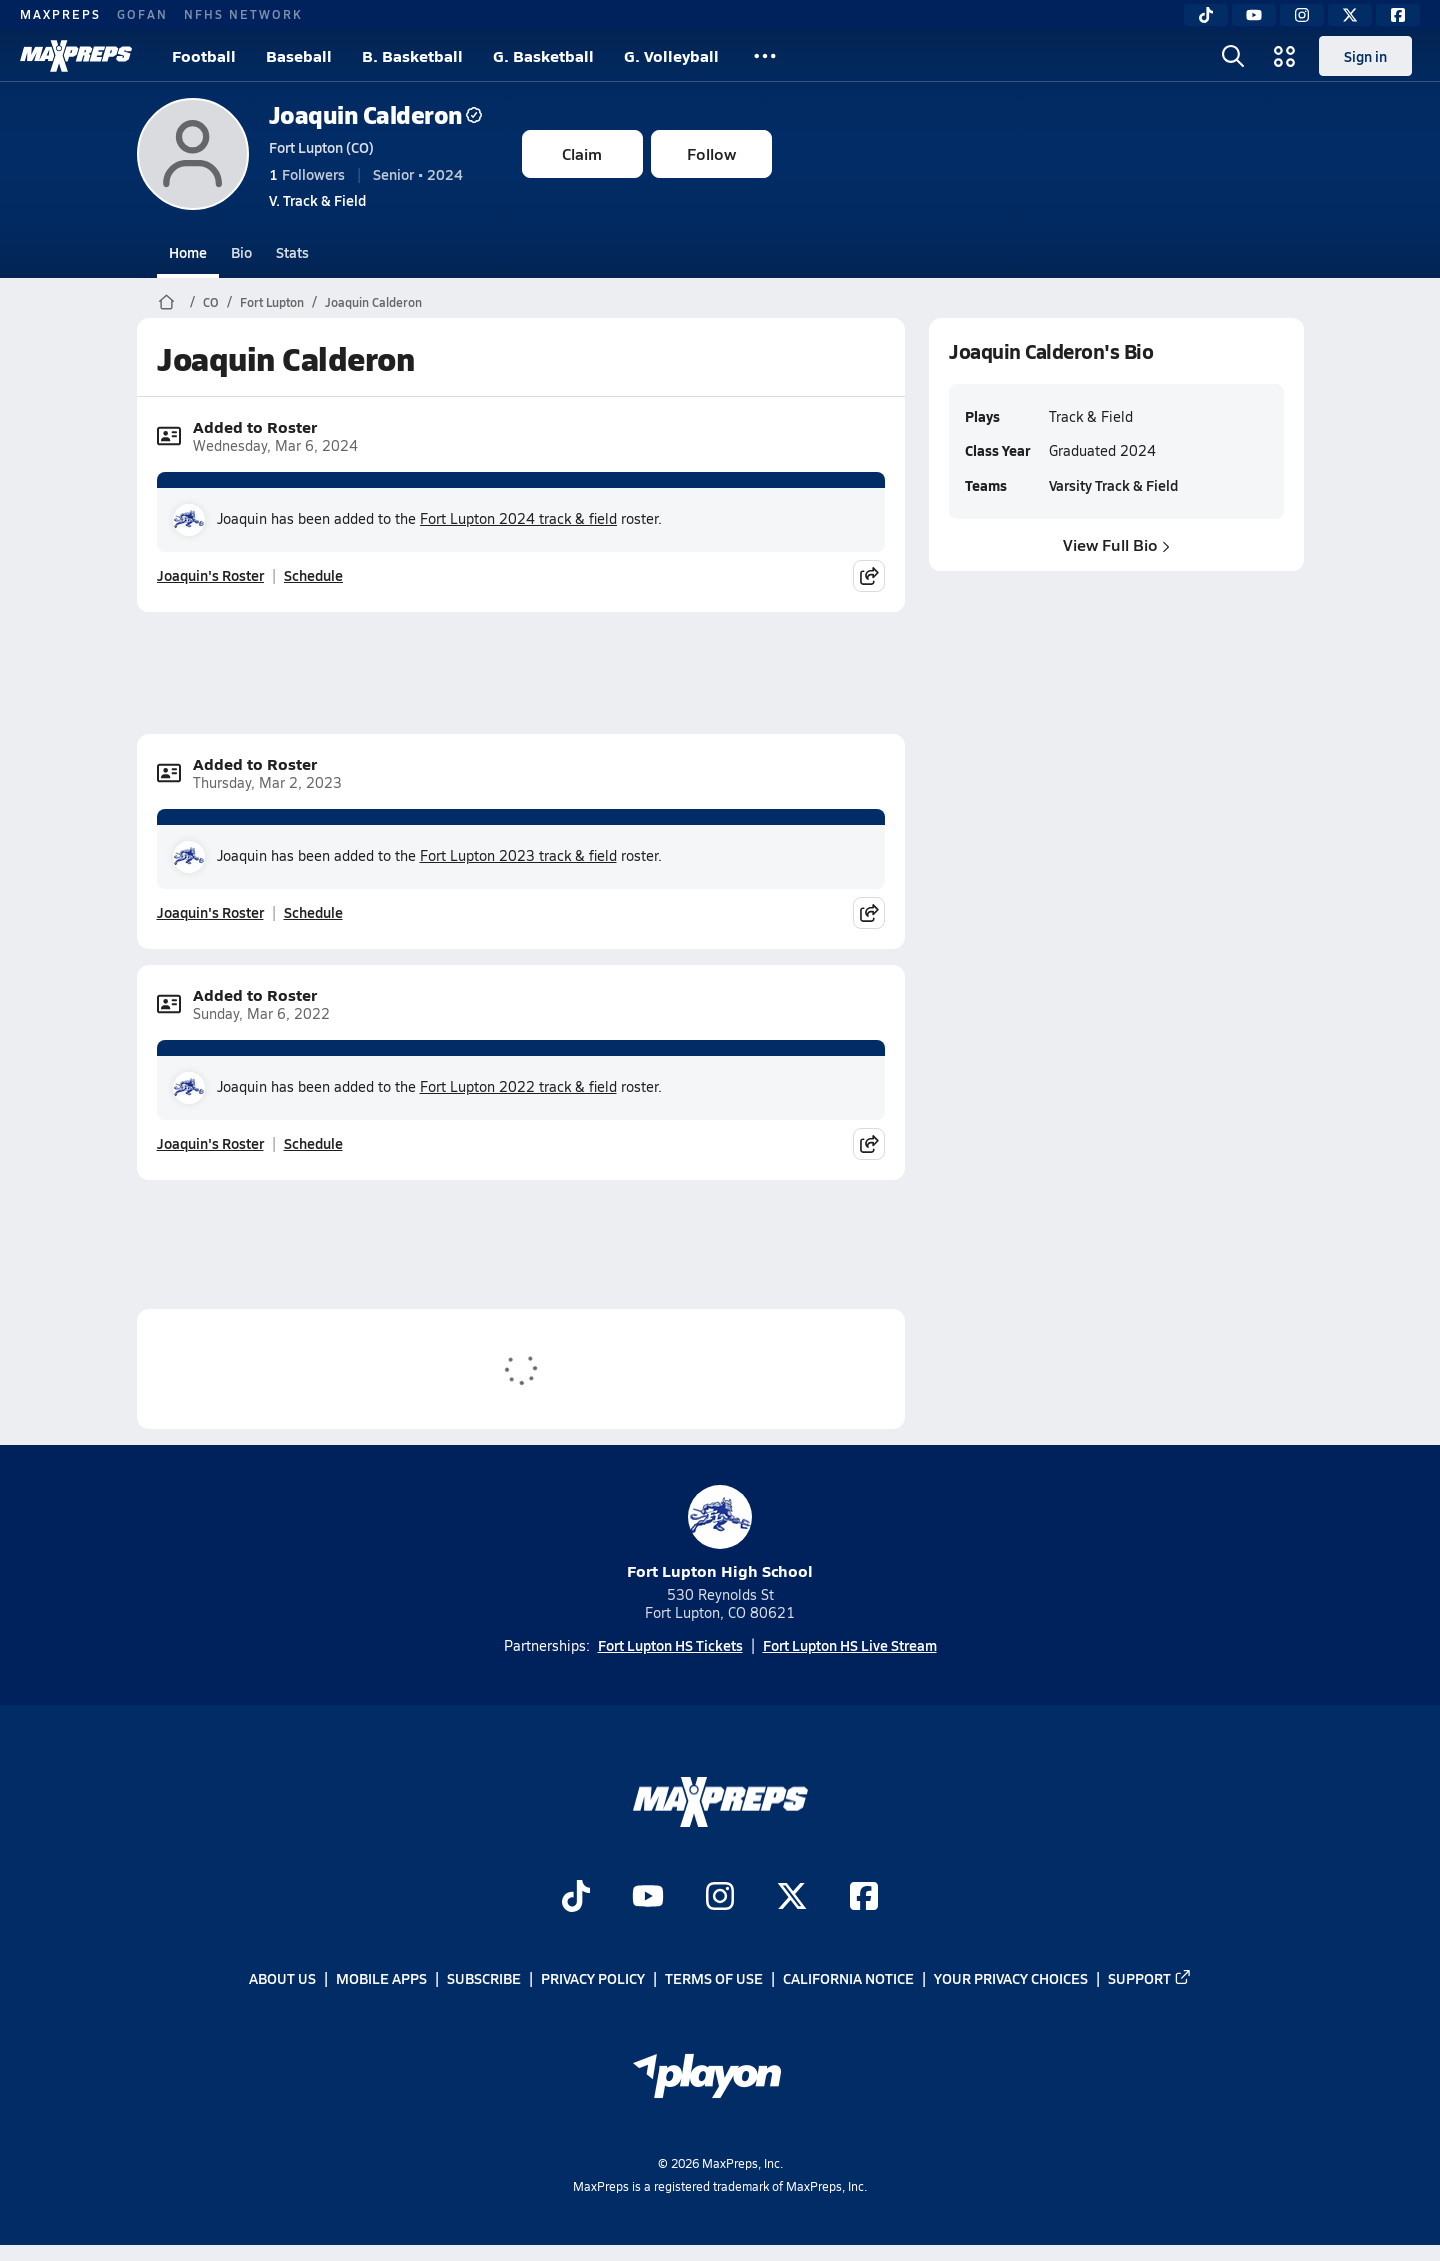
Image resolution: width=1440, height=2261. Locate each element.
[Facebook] (1398, 15)
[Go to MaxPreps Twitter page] (792, 1898)
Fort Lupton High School (720, 1533)
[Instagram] (1302, 15)
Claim (582, 153)
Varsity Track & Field (1112, 485)
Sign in (1365, 56)
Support (1150, 1978)
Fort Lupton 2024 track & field (518, 518)
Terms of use (714, 1978)
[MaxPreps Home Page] (166, 302)
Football (204, 55)
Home (188, 252)
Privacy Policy (593, 1978)
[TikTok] (1206, 15)
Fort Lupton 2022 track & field (518, 1086)
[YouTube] (1254, 15)
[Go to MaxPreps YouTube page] (648, 1898)
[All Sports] (765, 56)
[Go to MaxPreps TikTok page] (576, 1898)
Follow (711, 153)
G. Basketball (543, 55)
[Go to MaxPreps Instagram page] (720, 1898)
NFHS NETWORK (243, 14)
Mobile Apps (381, 1978)
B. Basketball (412, 55)
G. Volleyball (671, 55)
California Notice (848, 1978)
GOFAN (142, 14)
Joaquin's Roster (210, 575)
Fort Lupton (272, 302)
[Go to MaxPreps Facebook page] (864, 1898)
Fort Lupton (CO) (321, 147)
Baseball (299, 55)
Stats (292, 252)
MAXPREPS (60, 14)
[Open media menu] (1285, 56)
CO (211, 302)
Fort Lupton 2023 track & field (518, 855)
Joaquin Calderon (375, 114)
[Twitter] (1350, 15)
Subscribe (484, 1978)
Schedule (313, 575)
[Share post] (869, 576)
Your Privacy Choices (1011, 1978)
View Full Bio (1116, 544)
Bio (241, 252)
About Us (282, 1978)
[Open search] (1233, 56)
